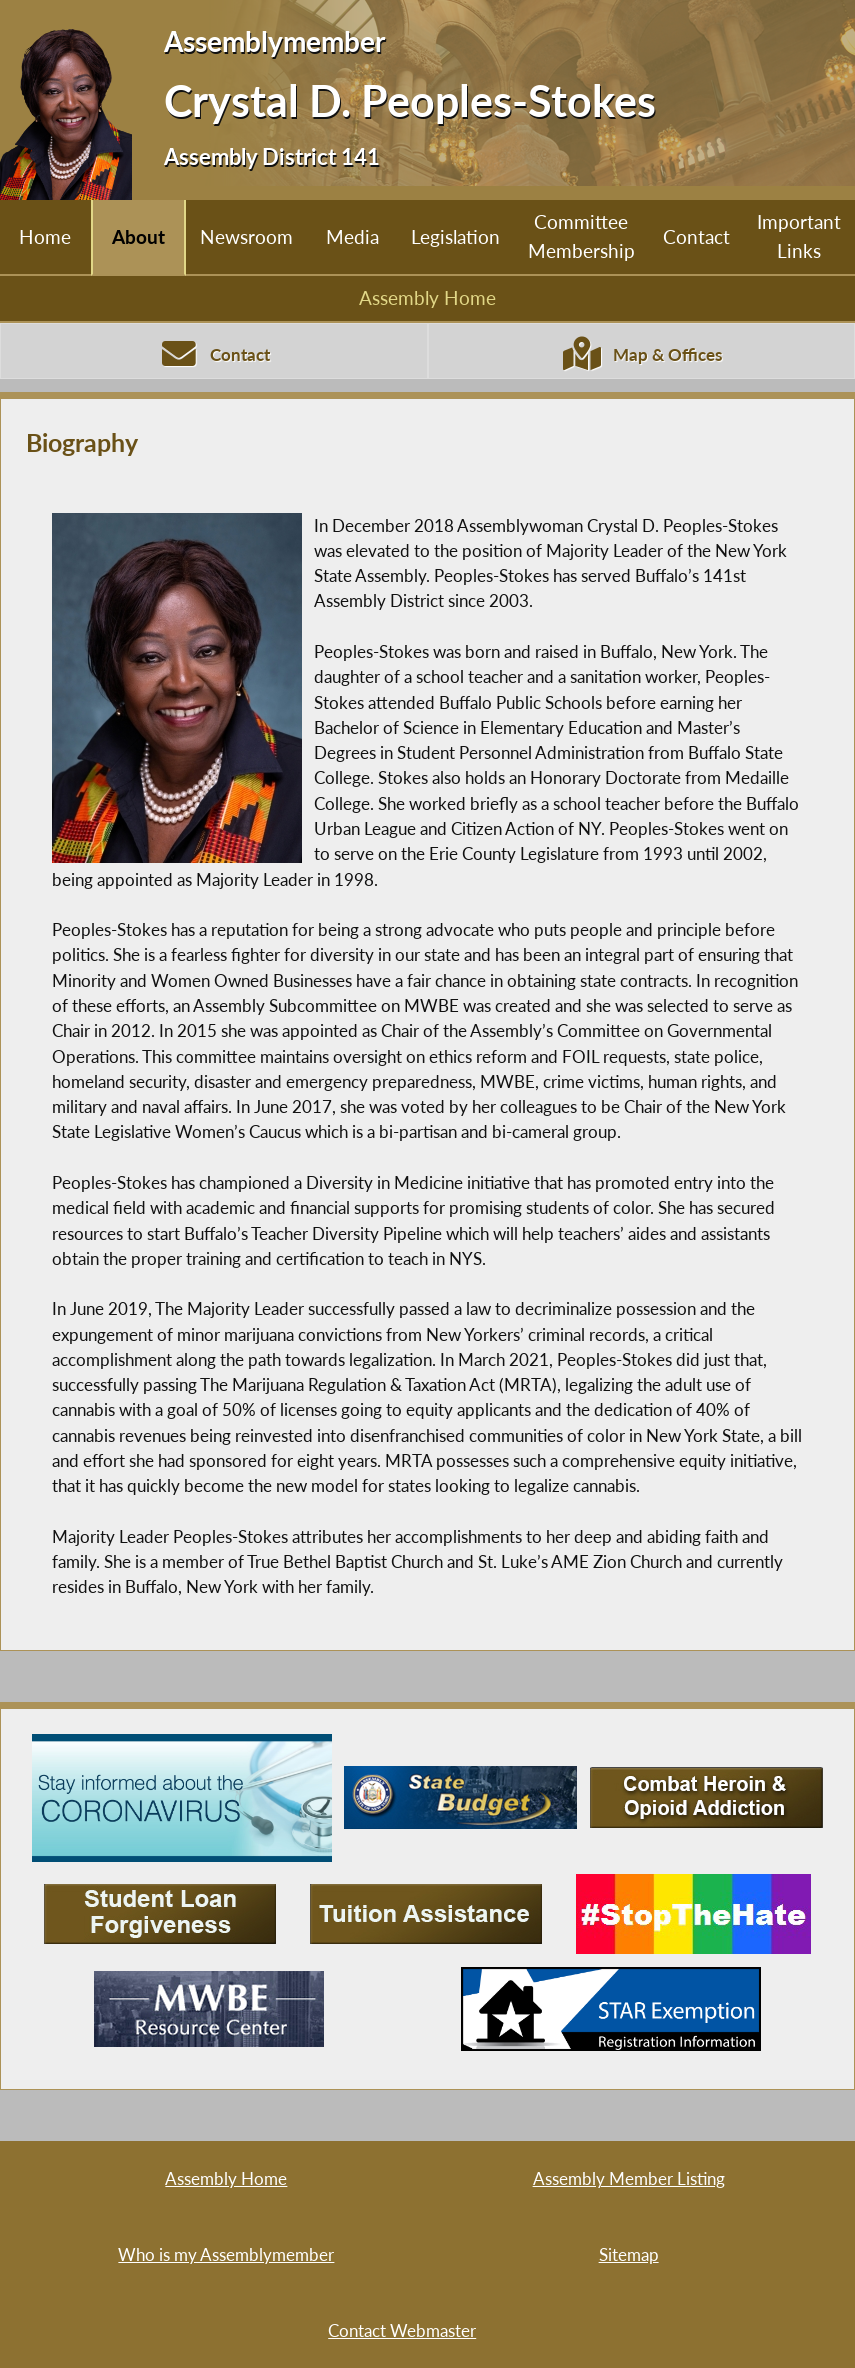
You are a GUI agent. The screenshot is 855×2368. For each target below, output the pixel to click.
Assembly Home (427, 297)
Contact (696, 236)
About (138, 236)
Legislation (455, 236)
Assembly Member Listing (629, 2178)
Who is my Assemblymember (226, 2254)
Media (352, 236)
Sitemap (629, 2254)
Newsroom (246, 236)
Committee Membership (581, 236)
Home (45, 236)
